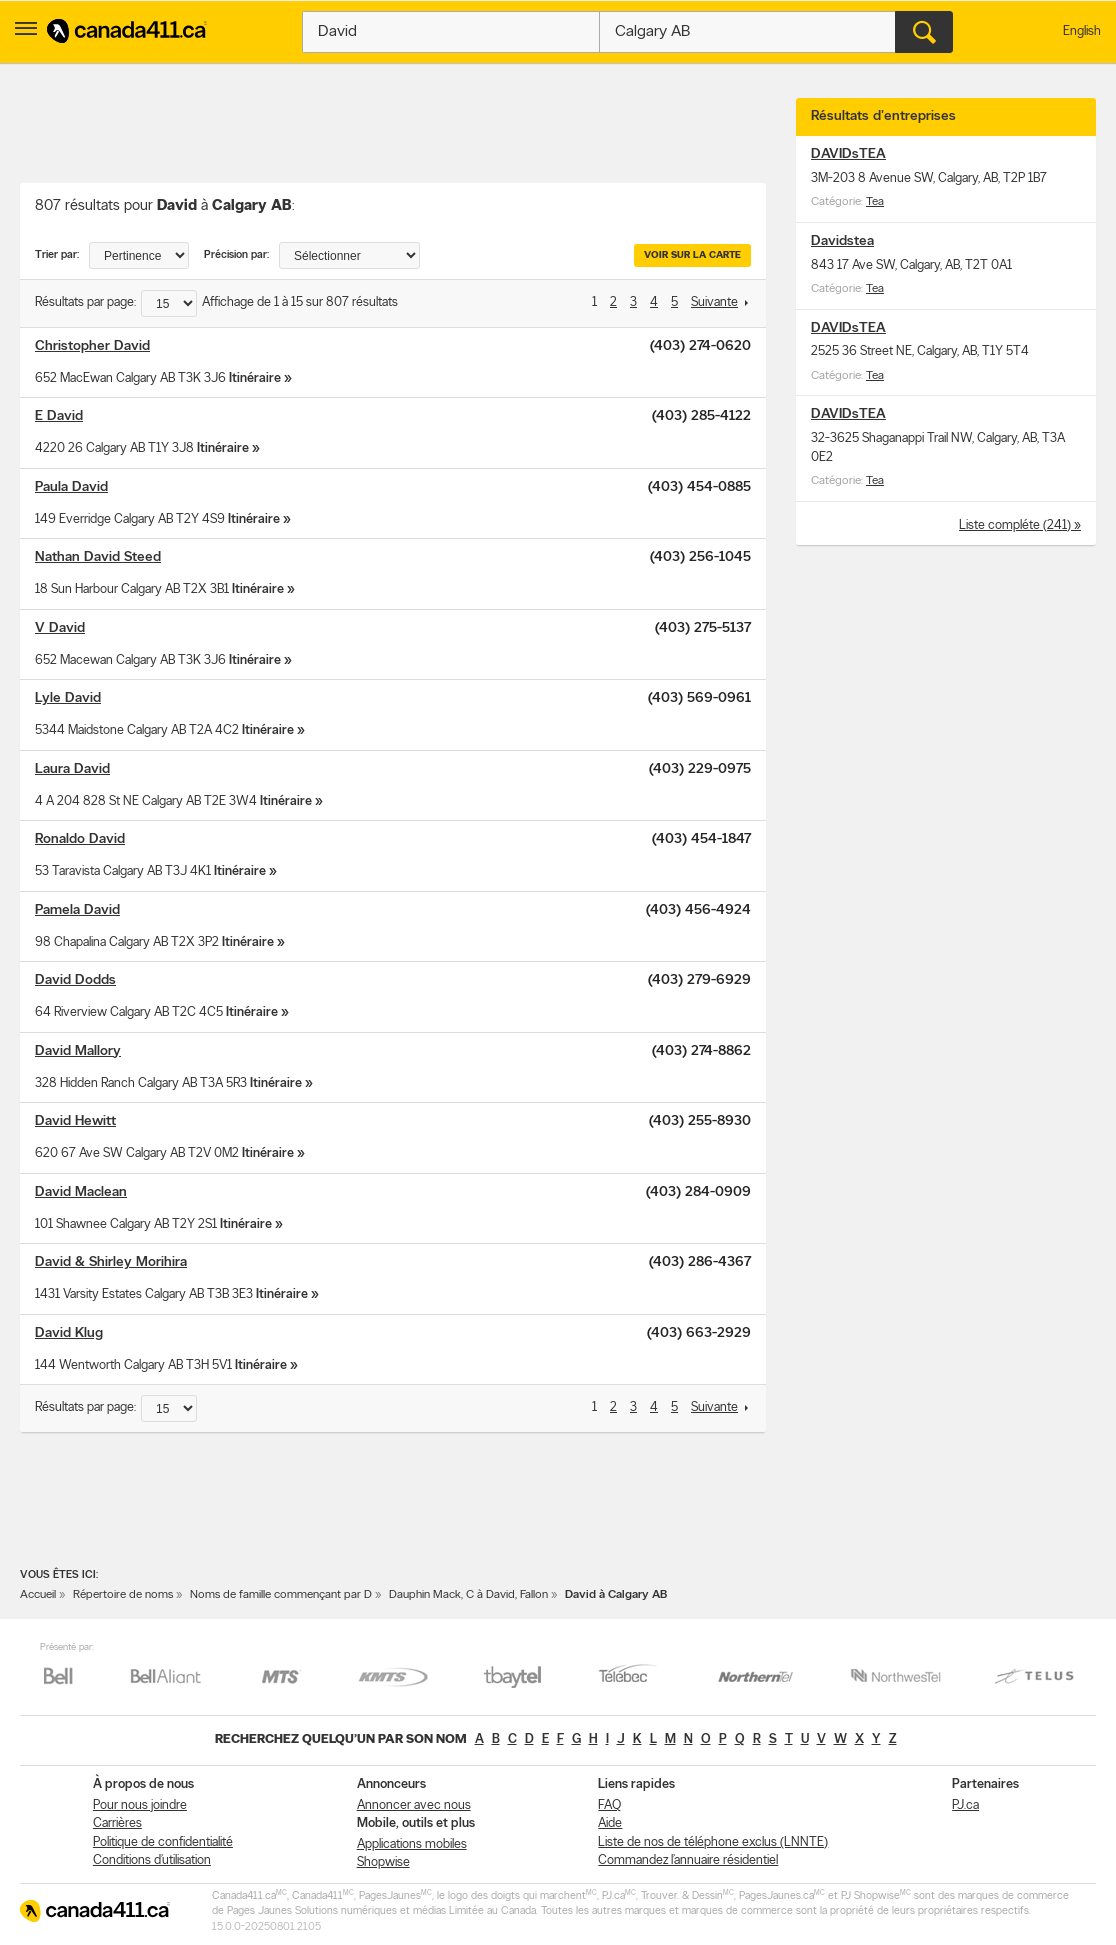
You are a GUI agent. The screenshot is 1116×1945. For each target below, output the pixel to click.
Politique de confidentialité (163, 1842)
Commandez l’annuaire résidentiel (688, 1860)
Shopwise (383, 1862)
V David (60, 628)
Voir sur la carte (692, 255)
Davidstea (842, 241)
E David (59, 416)
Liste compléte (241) (1016, 525)
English (1082, 31)
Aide (610, 1823)
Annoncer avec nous (414, 1805)
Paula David (71, 487)
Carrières (117, 1823)
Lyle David (68, 698)
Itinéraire (255, 378)
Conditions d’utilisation (152, 1860)
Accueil (38, 1595)
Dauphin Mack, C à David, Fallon (468, 1595)
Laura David (72, 769)
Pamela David (77, 910)
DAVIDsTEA (848, 154)
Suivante (714, 302)
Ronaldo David (80, 839)
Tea (875, 202)
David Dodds (75, 980)
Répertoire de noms (123, 1595)
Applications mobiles (412, 1844)
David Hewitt (75, 1121)
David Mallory (78, 1051)
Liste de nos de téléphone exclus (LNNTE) (713, 1842)
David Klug (69, 1333)
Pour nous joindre (140, 1805)
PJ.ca (965, 1805)
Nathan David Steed (98, 557)
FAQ (609, 1805)
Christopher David (92, 346)
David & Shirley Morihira (111, 1262)
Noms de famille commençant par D (281, 1595)
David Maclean (81, 1192)
